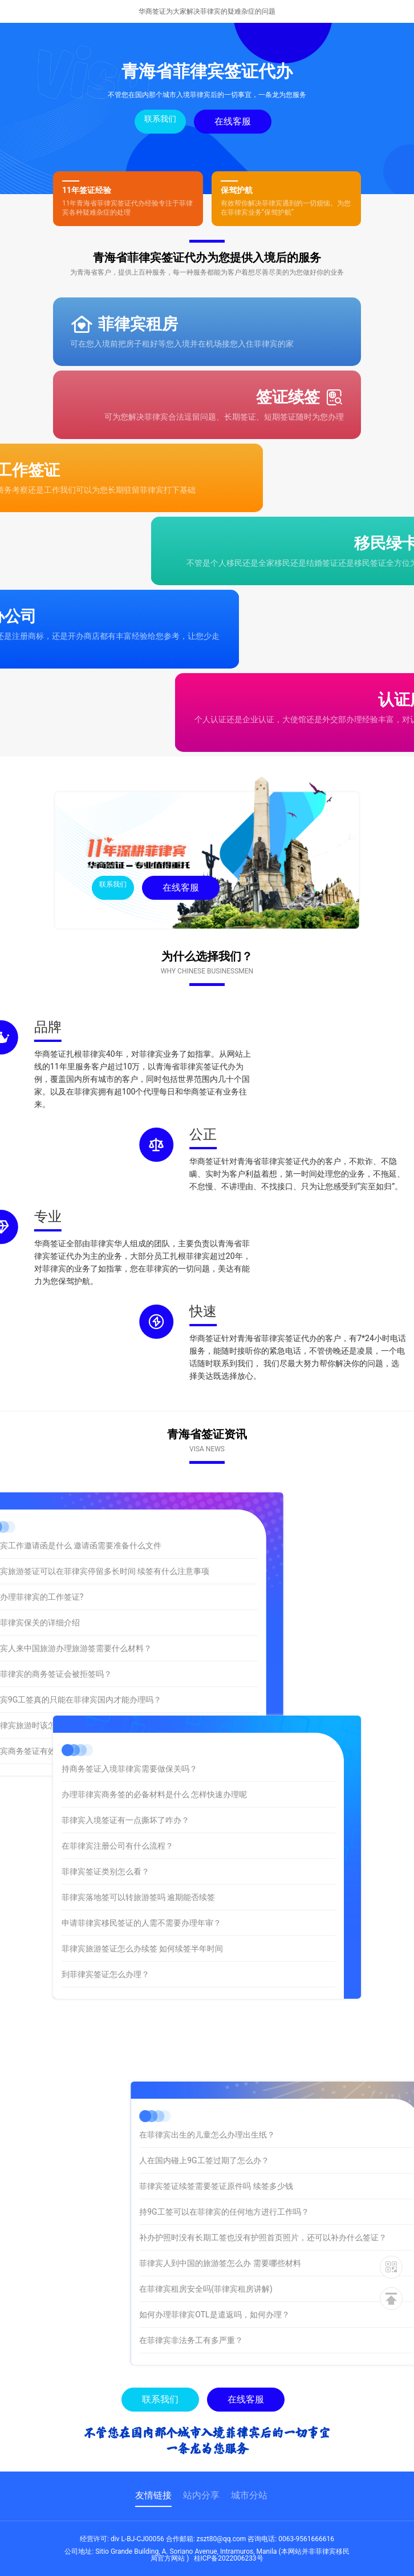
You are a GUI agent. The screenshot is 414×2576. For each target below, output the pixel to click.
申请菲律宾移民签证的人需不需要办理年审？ (141, 1856)
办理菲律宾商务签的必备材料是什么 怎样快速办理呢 (154, 1727)
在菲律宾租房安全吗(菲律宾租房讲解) (278, 2288)
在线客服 (232, 121)
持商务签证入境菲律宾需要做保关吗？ (129, 1701)
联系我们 (160, 118)
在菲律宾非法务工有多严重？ (263, 2340)
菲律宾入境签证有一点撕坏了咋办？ (125, 1753)
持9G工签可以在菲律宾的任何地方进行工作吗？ (296, 2211)
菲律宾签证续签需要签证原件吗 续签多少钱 (288, 2186)
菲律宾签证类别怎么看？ (105, 1804)
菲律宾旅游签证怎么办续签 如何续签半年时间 (142, 1881)
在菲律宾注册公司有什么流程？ (117, 1779)
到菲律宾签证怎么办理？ (105, 1907)
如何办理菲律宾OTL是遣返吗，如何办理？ (287, 2314)
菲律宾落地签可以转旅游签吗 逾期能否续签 (138, 1830)
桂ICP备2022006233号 (228, 2558)
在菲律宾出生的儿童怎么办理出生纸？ (279, 2134)
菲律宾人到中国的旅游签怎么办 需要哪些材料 (292, 2263)
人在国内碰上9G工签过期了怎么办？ (276, 2160)
